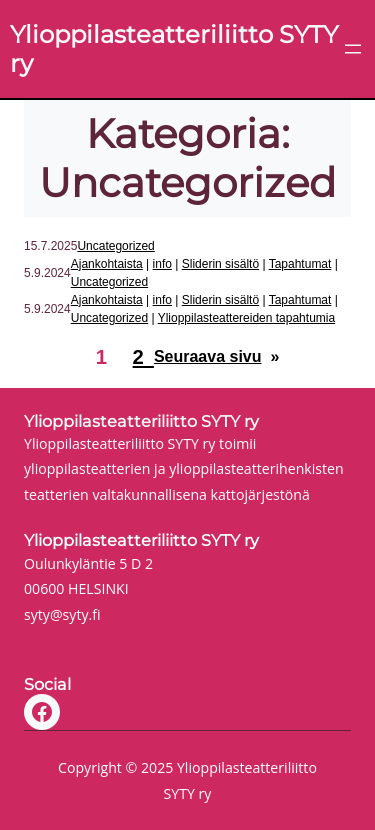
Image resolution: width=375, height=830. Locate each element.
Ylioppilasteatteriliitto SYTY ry (141, 421)
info (162, 264)
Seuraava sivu (216, 357)
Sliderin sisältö (220, 264)
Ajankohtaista (107, 264)
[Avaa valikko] (353, 49)
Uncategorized (115, 246)
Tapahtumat (300, 264)
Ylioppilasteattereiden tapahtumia (246, 318)
